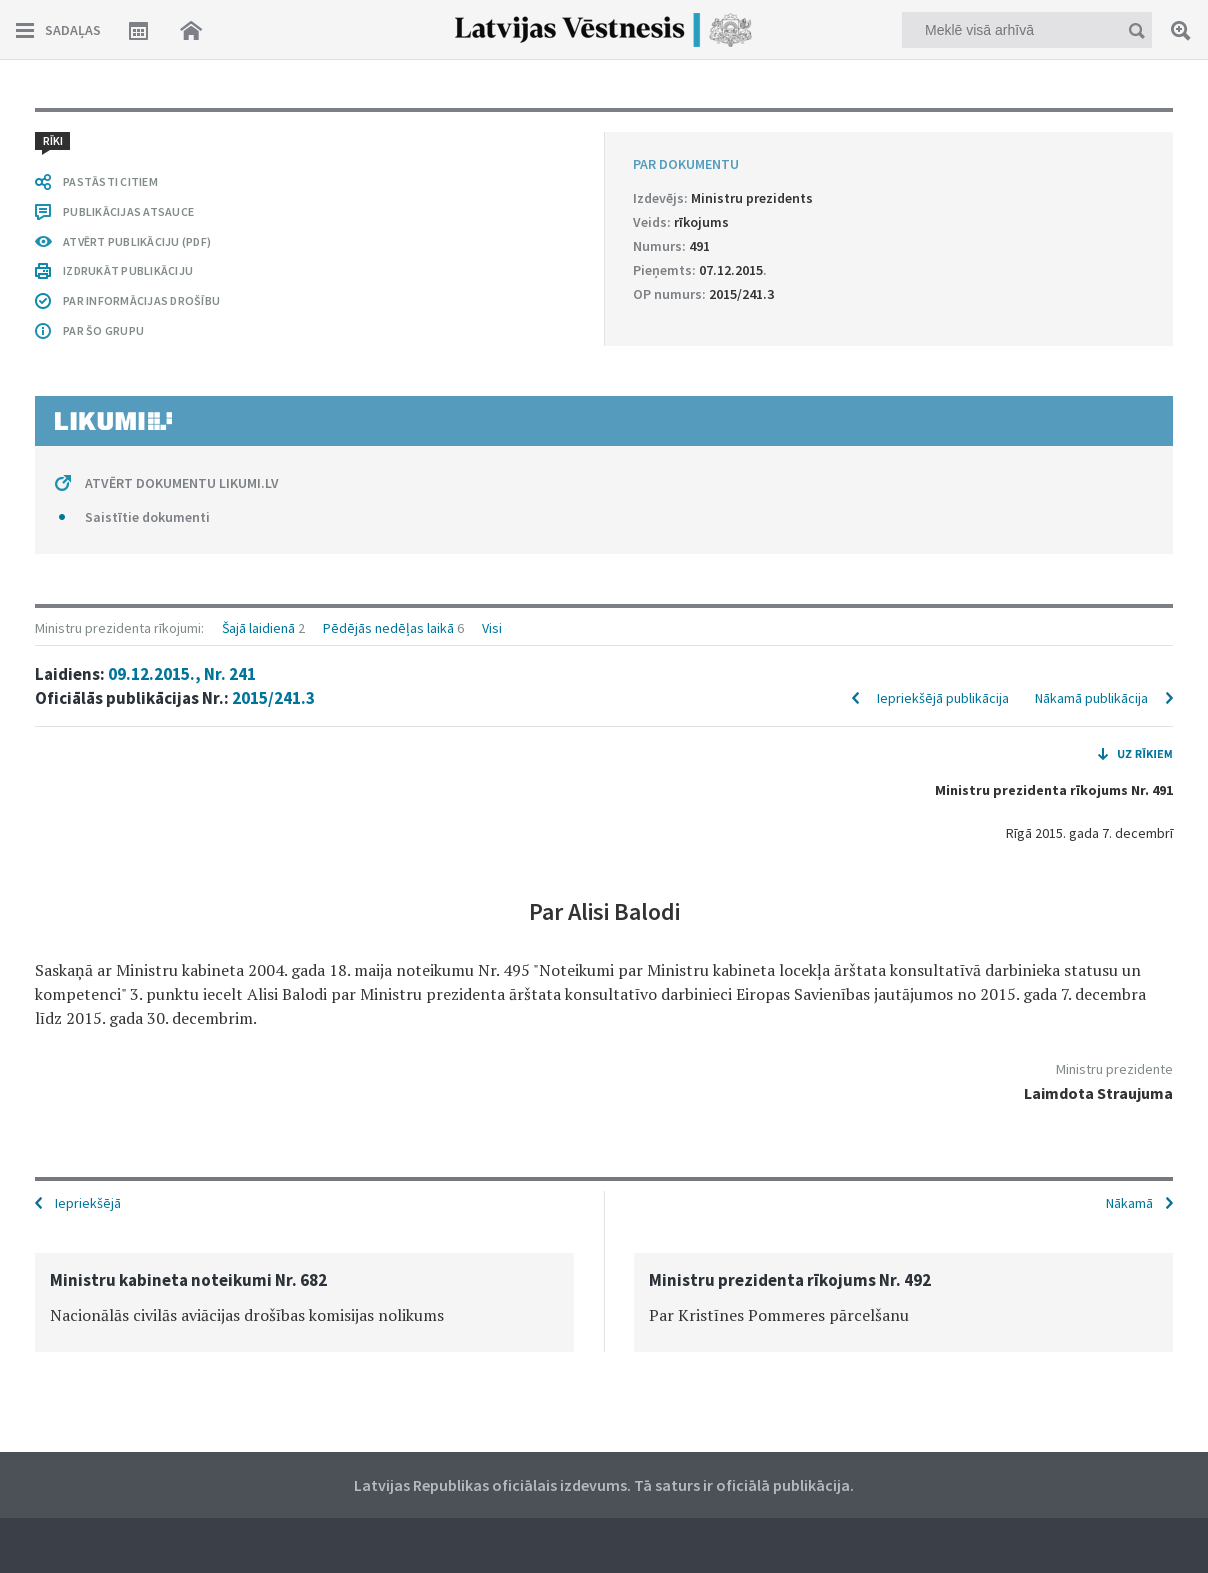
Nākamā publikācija (1091, 698)
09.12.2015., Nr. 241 (182, 674)
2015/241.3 (273, 698)
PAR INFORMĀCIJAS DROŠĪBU (141, 300)
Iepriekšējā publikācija (943, 698)
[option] (304, 1302)
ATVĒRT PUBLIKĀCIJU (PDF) (137, 241)
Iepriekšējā (88, 1203)
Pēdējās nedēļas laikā (388, 628)
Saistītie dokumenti (147, 517)
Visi (492, 628)
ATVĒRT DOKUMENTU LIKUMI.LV (182, 483)
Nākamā (1129, 1203)
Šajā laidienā (258, 628)
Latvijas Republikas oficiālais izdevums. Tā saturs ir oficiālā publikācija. (604, 1485)
